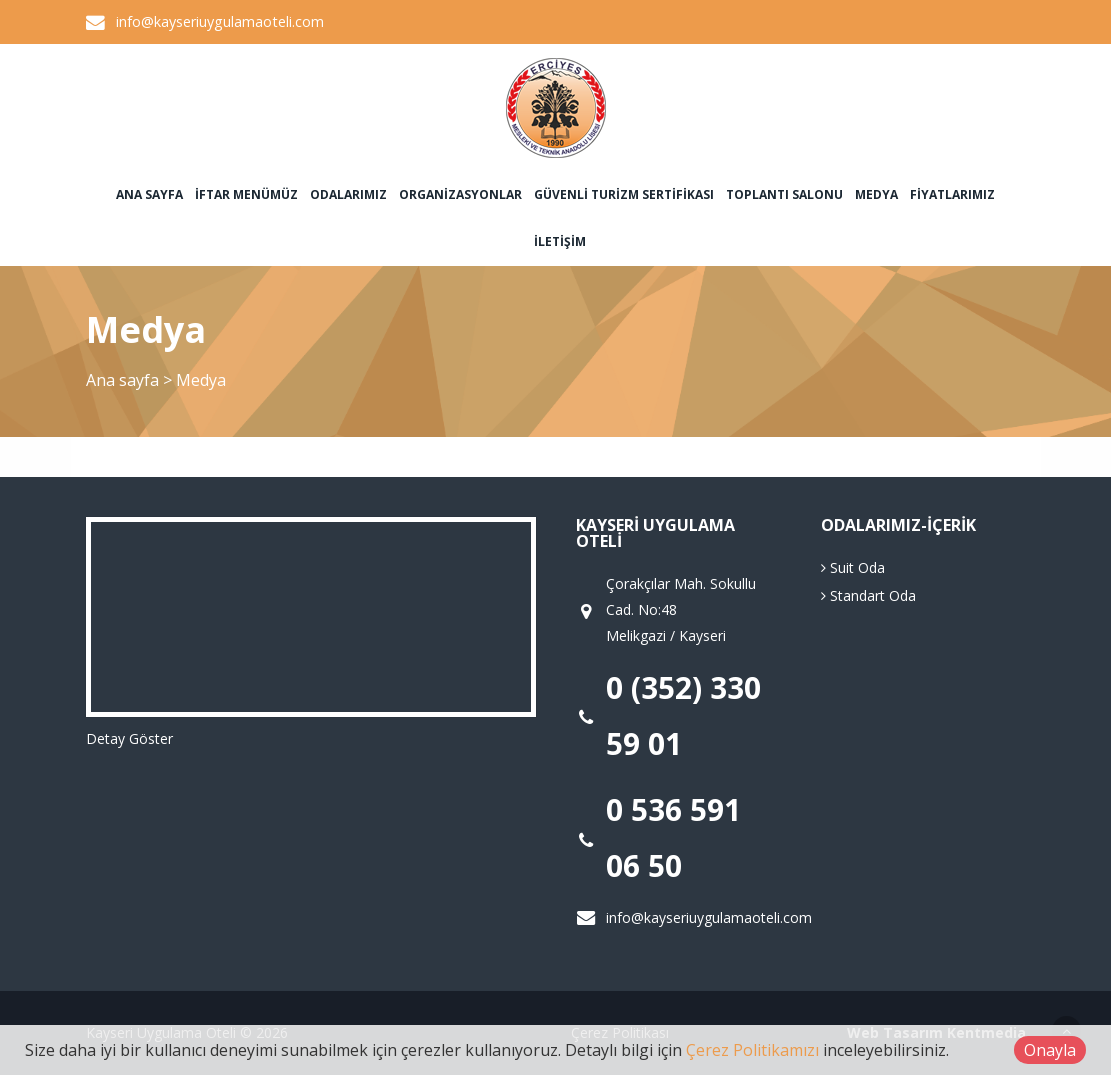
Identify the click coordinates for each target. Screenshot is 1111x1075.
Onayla (1050, 1050)
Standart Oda (868, 595)
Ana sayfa (149, 194)
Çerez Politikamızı (752, 1050)
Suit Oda (853, 567)
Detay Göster (129, 738)
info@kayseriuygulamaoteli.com (220, 21)
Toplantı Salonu (784, 194)
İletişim (560, 241)
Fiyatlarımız (952, 194)
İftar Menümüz (246, 194)
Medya (876, 194)
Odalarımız (348, 194)
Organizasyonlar (460, 194)
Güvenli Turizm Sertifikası (624, 194)
